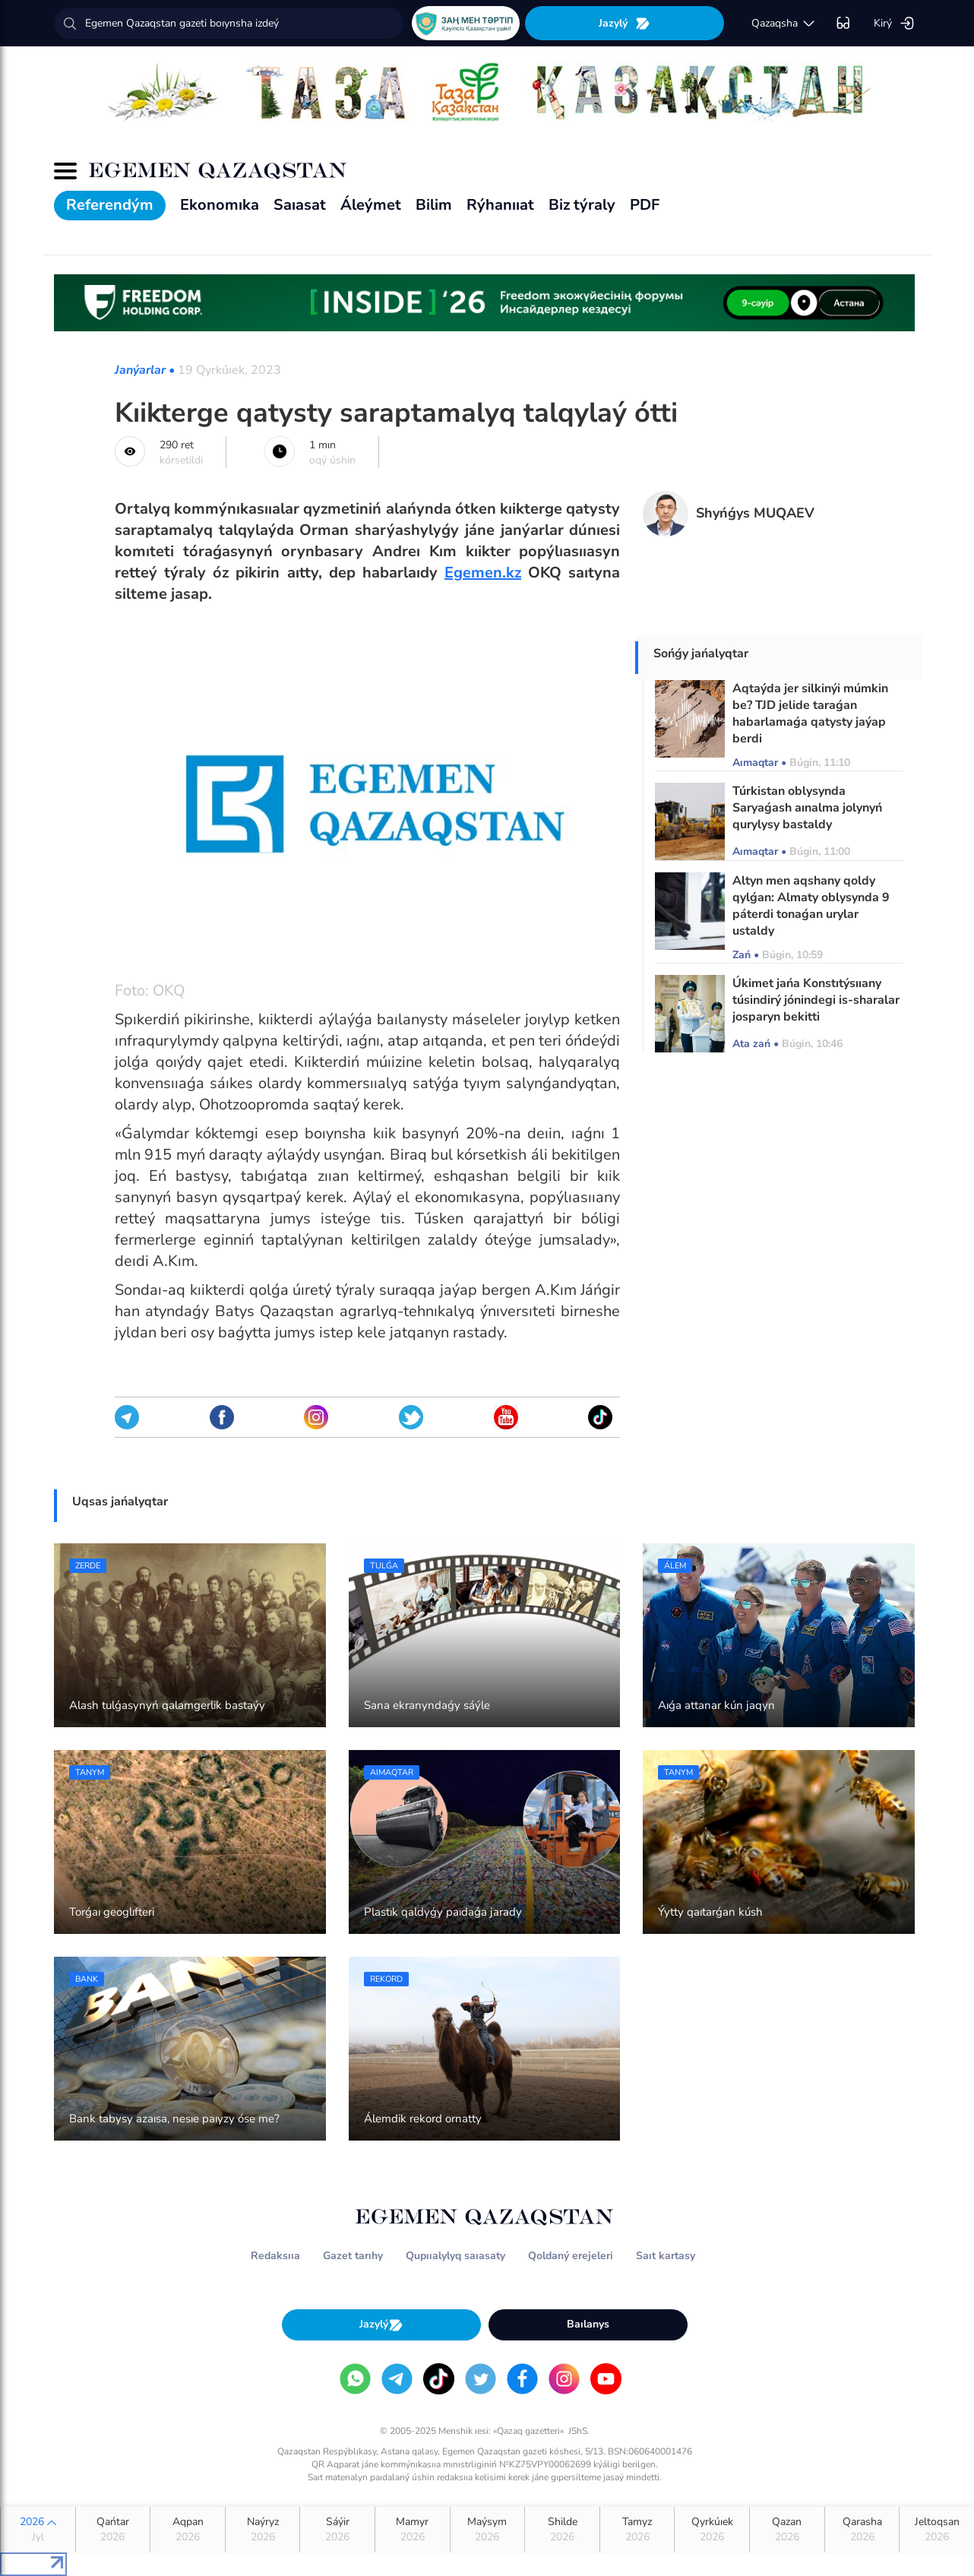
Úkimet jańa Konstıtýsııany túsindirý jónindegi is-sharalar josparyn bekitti (816, 1000)
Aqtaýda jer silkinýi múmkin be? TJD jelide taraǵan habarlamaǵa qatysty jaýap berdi (810, 713)
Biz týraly (582, 205)
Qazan (787, 2529)
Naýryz (263, 2529)
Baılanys (588, 2324)
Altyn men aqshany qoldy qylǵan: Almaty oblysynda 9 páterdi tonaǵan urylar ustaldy (811, 905)
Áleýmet (370, 205)
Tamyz (637, 2529)
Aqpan (187, 2529)
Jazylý (624, 23)
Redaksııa (275, 2255)
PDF (644, 205)
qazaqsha (783, 23)
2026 (38, 2529)
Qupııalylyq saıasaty (455, 2255)
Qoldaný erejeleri (570, 2255)
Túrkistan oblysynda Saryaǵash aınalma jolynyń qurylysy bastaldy (807, 808)
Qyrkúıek (712, 2529)
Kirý (894, 23)
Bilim (434, 205)
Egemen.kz (482, 572)
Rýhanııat (500, 205)
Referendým (109, 205)
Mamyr (412, 2529)
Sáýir (337, 2529)
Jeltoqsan (936, 2529)
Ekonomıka (219, 205)
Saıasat (300, 205)
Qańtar (113, 2529)
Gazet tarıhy (353, 2255)
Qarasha (862, 2529)
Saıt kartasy (665, 2255)
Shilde (562, 2529)
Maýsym (487, 2529)
